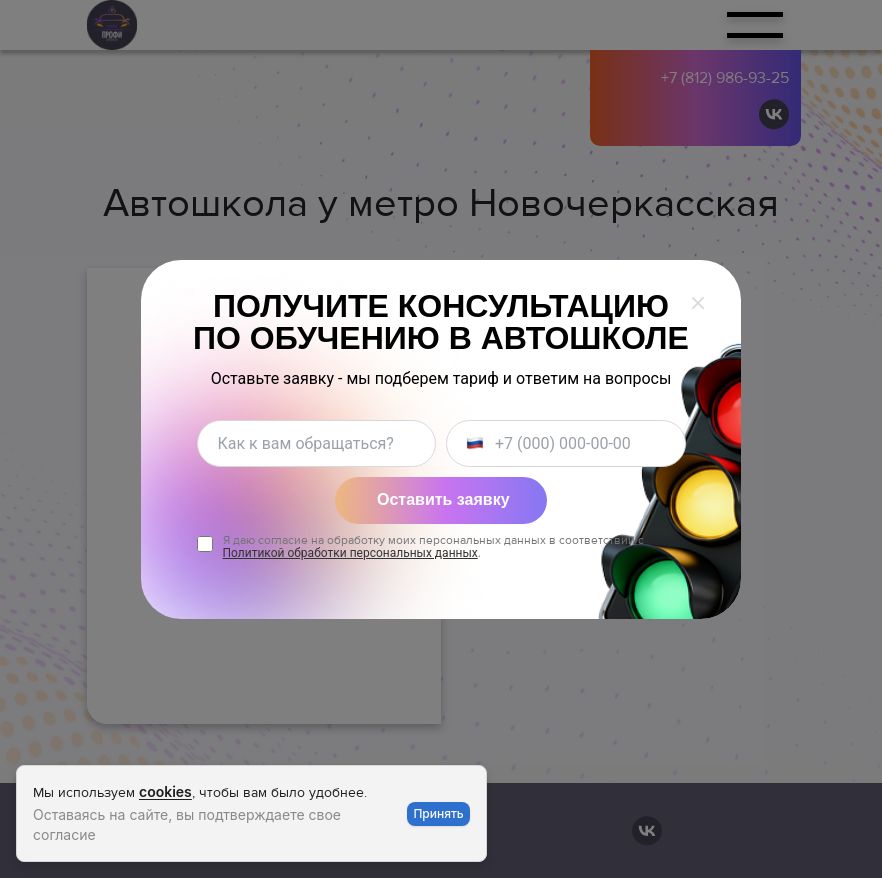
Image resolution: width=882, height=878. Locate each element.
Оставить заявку (443, 499)
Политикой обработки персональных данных (350, 553)
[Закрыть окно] (698, 303)
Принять (438, 813)
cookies (165, 791)
